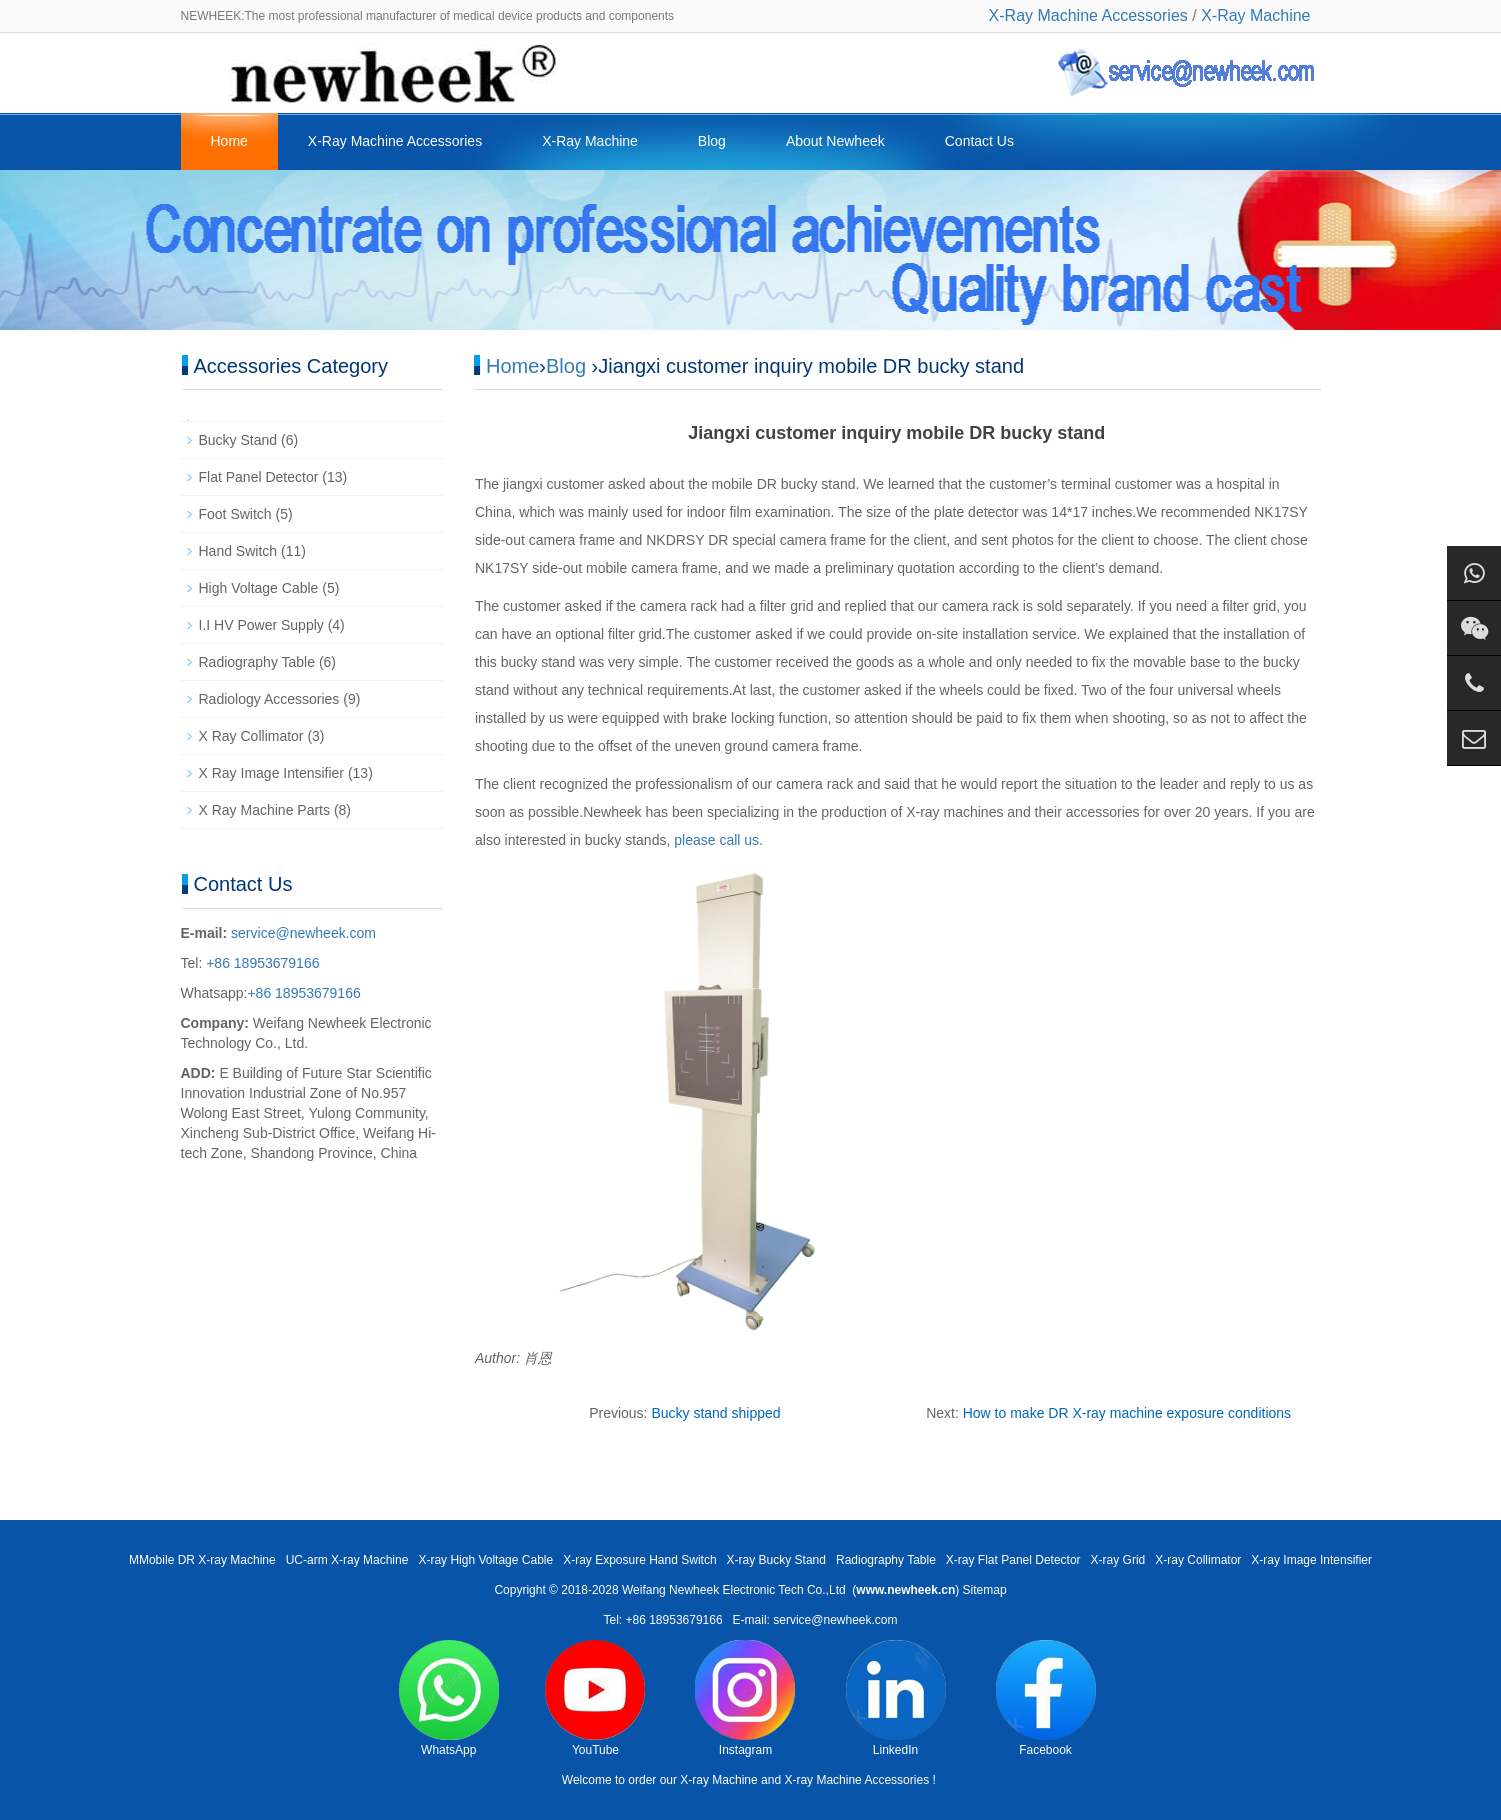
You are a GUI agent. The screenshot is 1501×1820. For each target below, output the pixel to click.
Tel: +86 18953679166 (662, 1620)
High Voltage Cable (259, 588)
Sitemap (985, 1590)
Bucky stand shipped (715, 1413)
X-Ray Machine (1255, 15)
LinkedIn (896, 1698)
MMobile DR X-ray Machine (202, 1560)
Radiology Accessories (269, 699)
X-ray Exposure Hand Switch (639, 1560)
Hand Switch (238, 551)
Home (229, 141)
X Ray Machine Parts (265, 810)
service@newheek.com (303, 933)
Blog (712, 141)
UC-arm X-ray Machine (347, 1560)
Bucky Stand (238, 440)
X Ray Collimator (251, 736)
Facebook (1046, 1698)
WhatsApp (449, 1698)
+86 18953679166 (260, 963)
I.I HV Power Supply (261, 625)
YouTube (595, 1698)
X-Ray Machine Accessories (1088, 15)
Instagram (745, 1698)
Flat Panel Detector (259, 477)
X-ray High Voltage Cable (485, 1560)
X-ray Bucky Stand (776, 1560)
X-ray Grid (1118, 1560)
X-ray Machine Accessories (856, 1780)
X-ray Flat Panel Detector (1013, 1560)
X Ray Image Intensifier (272, 773)
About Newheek (835, 141)
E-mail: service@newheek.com (815, 1620)
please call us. (716, 840)
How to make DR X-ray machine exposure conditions (1127, 1413)
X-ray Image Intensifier (1311, 1560)
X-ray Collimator (1198, 1560)
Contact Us (979, 141)
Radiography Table (257, 662)
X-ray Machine (718, 1780)
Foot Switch (235, 514)
